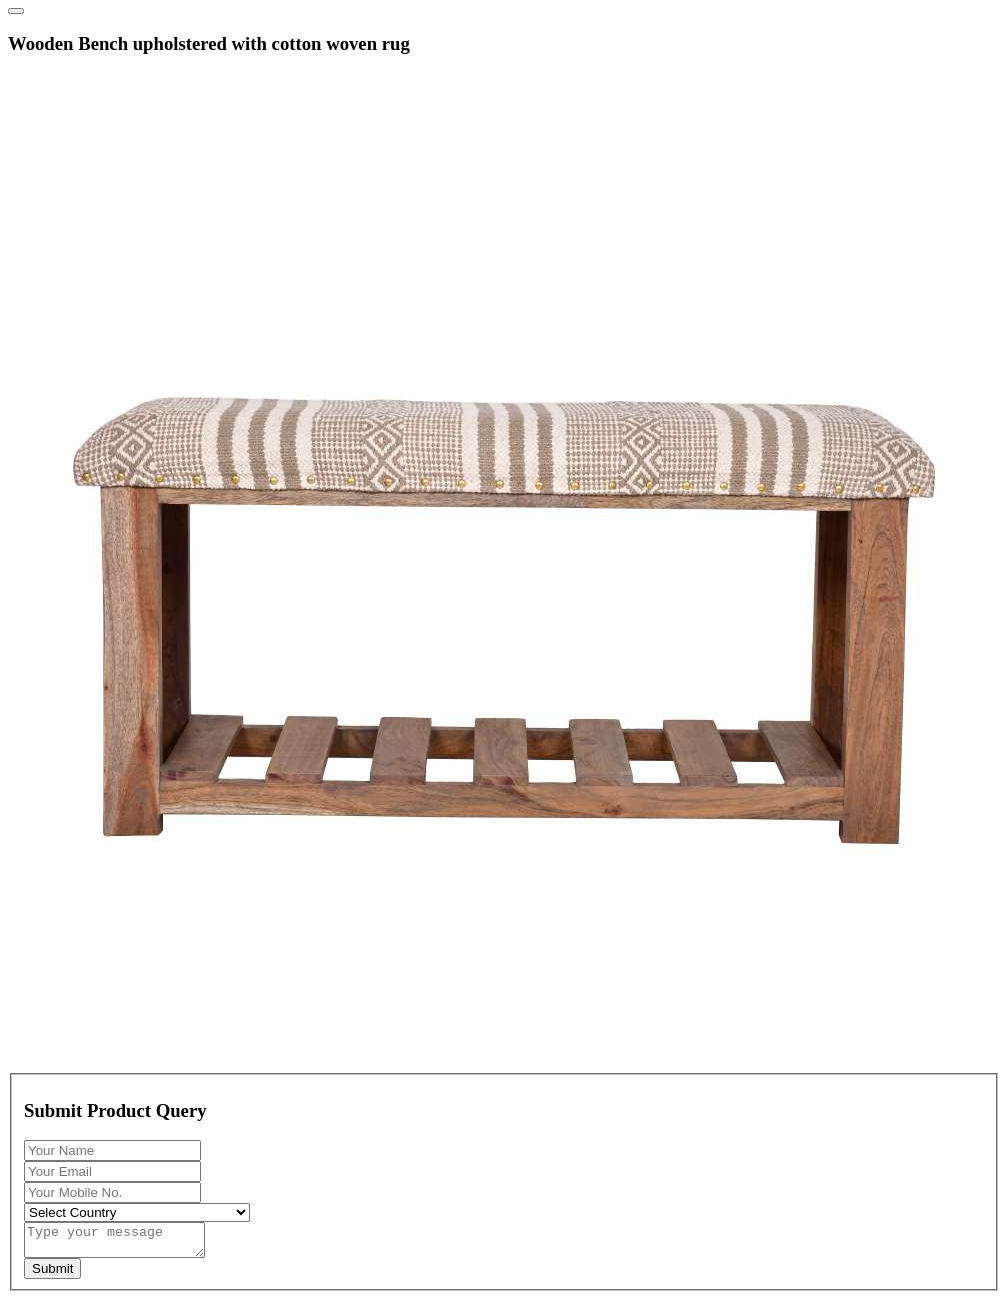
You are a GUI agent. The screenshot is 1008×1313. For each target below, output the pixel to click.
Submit (52, 1274)
